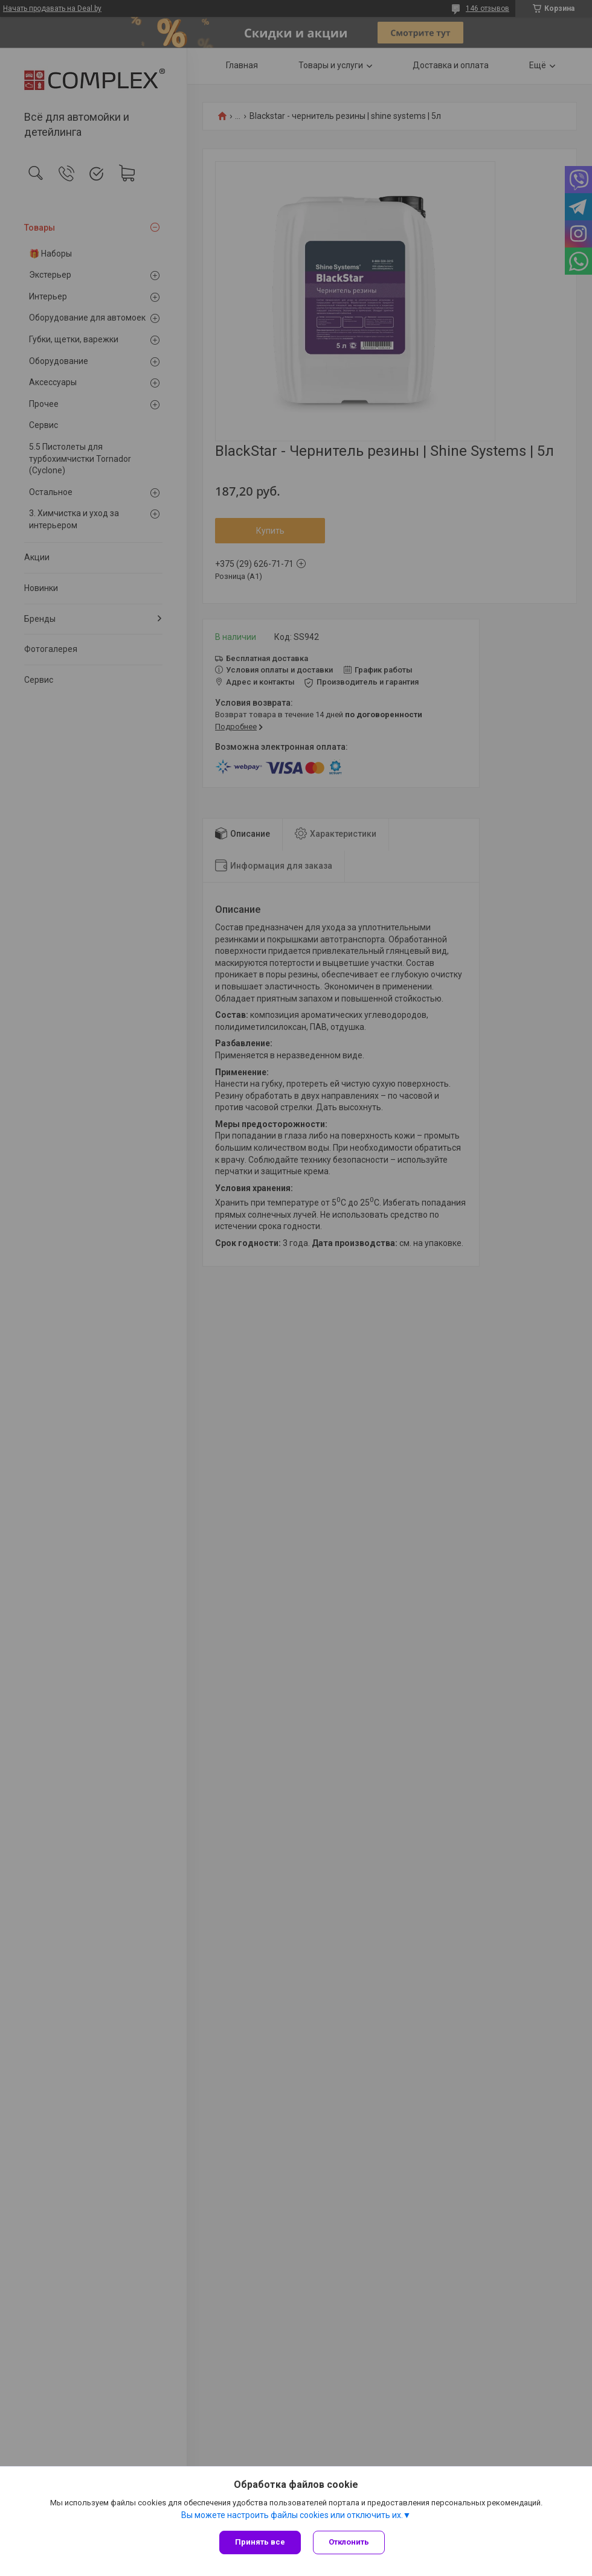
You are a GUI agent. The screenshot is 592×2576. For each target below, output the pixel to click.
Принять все (260, 2541)
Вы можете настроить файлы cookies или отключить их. (292, 2515)
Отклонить (349, 2541)
